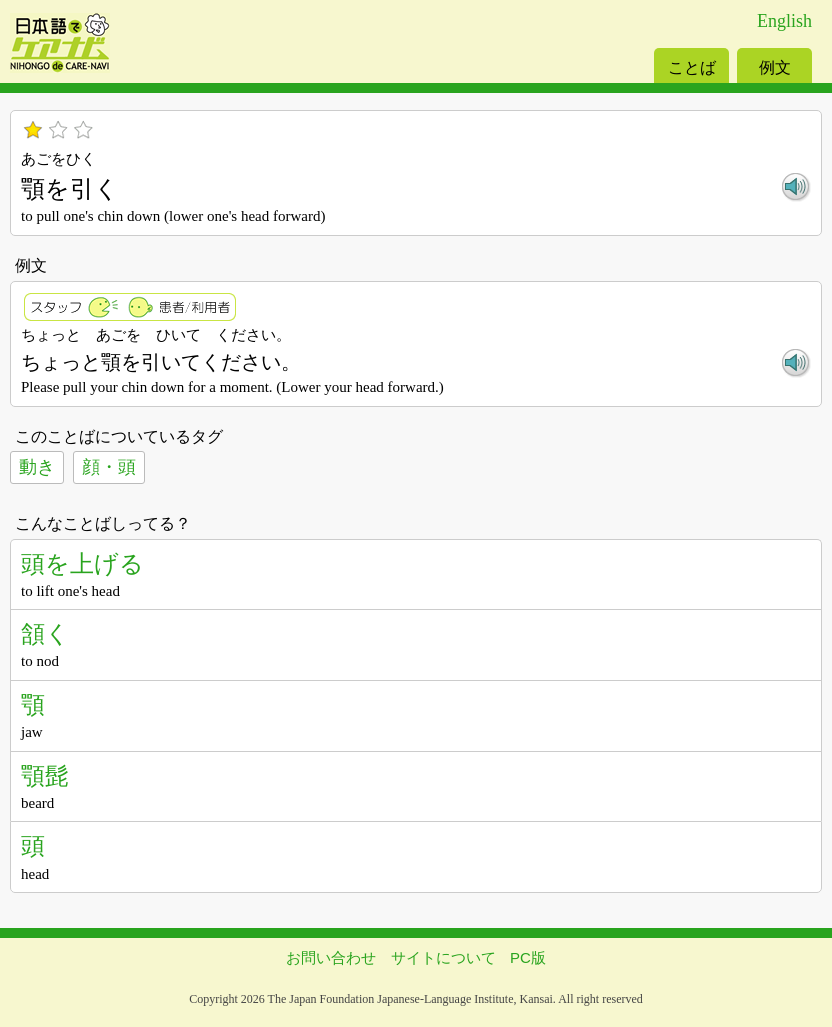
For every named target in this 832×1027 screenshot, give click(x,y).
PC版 (528, 957)
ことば (692, 67)
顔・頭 (109, 467)
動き (37, 467)
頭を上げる (82, 563)
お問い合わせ (331, 957)
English (784, 21)
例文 (775, 67)
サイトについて (443, 957)
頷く (45, 633)
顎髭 (45, 775)
